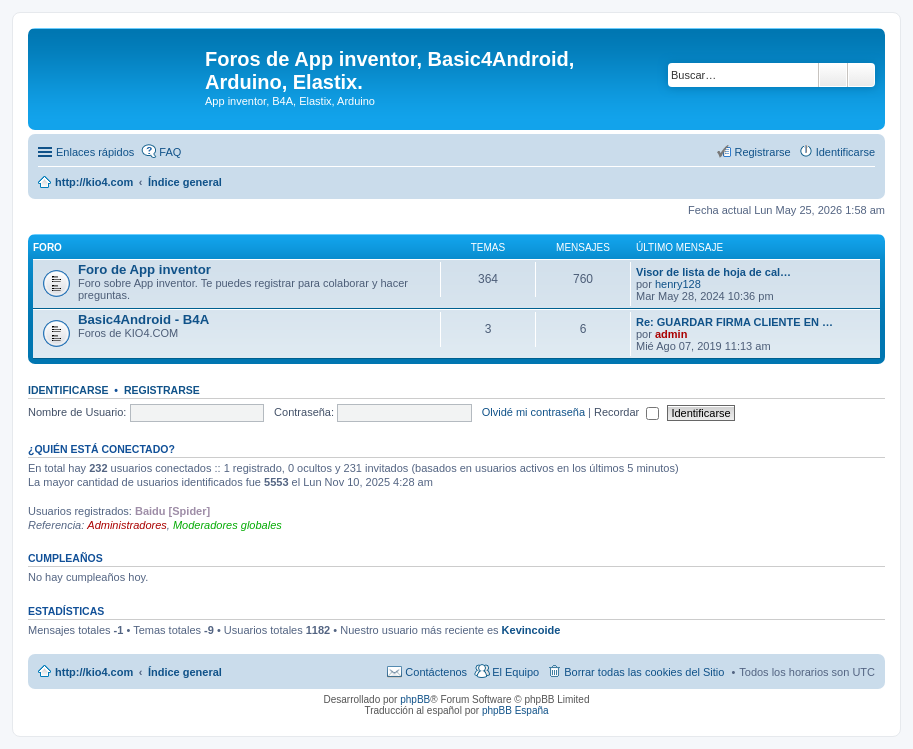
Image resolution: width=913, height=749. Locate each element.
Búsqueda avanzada (861, 75)
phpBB (415, 699)
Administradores (126, 525)
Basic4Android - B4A (143, 319)
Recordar (626, 412)
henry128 (678, 284)
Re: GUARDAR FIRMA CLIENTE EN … (734, 322)
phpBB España (515, 710)
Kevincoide (531, 630)
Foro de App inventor (144, 269)
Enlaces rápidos (95, 152)
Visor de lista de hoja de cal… (713, 272)
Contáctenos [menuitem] (436, 672)
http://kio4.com (94, 672)
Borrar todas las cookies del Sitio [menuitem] (644, 672)
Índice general (185, 672)
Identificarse (68, 390)
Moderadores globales (227, 525)
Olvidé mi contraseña (533, 412)
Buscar (833, 75)
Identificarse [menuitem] (845, 152)
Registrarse (162, 390)
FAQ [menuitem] (170, 152)
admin (671, 334)
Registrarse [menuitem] (762, 152)
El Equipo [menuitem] (515, 672)
